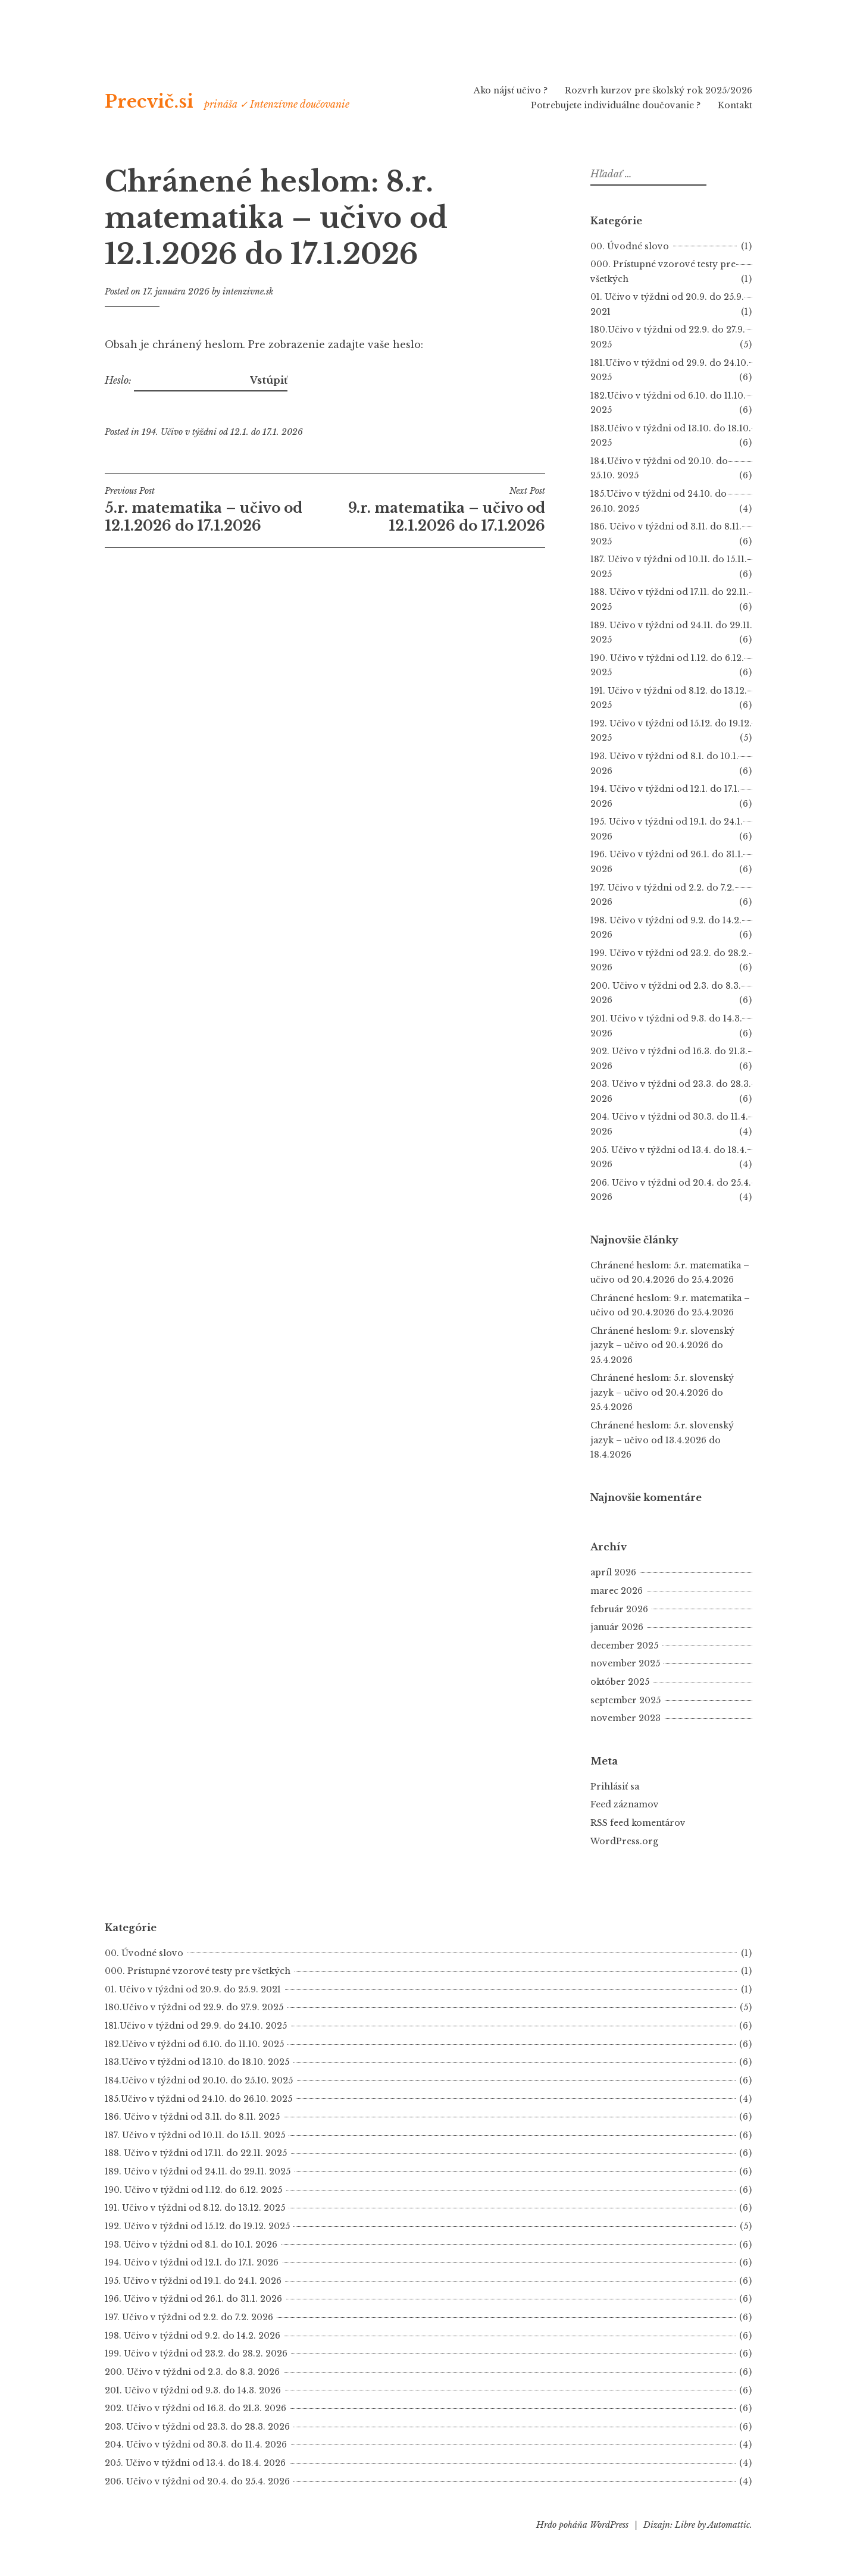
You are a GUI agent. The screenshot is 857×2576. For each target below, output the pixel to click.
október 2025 (619, 1681)
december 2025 (624, 1645)
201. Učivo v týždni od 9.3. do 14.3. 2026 (193, 2390)
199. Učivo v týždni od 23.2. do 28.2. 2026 (196, 2353)
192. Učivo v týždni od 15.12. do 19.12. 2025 (197, 2226)
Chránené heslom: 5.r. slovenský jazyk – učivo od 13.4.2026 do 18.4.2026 (662, 1440)
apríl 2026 (613, 1572)
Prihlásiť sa (614, 1786)
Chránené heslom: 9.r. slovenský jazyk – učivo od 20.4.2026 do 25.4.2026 (662, 1345)
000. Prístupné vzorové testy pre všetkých (197, 1971)
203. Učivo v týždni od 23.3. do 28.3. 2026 (197, 2426)
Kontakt (735, 105)
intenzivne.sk (248, 291)
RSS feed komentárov (638, 1822)
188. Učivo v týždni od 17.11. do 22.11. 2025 (196, 2153)
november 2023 (625, 1718)
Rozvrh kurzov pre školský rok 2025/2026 (658, 90)
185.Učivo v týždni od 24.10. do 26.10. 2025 (198, 2099)
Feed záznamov (624, 1804)
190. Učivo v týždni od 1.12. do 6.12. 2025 (193, 2190)
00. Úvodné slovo (629, 246)
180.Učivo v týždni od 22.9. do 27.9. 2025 (194, 2007)
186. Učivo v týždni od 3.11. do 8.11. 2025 (192, 2116)
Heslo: (176, 380)
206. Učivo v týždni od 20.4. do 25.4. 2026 (197, 2481)
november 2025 (625, 1663)
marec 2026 (616, 1590)
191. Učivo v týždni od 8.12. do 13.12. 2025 (195, 2207)
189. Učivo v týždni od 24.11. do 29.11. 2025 (197, 2171)
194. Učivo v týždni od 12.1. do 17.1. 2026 (222, 432)
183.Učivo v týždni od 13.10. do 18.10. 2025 (197, 2062)
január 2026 (616, 1627)
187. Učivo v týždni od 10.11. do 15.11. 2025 (195, 2135)
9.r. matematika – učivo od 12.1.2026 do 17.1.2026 (435, 509)
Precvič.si (149, 101)
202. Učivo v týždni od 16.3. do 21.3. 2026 (195, 2408)
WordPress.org (624, 1841)
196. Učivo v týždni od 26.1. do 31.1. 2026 (193, 2298)
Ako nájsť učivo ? (511, 90)
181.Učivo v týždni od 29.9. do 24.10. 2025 (196, 2025)
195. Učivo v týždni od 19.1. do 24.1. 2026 (193, 2281)
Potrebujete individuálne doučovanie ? (615, 105)
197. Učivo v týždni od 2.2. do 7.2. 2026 (189, 2317)
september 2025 (625, 1700)
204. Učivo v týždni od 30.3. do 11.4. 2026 (196, 2444)
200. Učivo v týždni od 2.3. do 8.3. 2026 (192, 2372)
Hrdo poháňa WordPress (582, 2524)
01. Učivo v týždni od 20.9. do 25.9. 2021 (193, 1989)
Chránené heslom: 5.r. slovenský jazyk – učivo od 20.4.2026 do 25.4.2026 (662, 1392)
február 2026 (619, 1609)
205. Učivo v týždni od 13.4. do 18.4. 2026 (195, 2463)
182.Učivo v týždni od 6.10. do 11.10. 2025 (194, 2044)
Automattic (729, 2524)
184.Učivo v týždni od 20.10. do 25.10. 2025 (199, 2080)
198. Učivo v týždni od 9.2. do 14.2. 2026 (192, 2335)
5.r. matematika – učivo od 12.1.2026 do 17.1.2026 (215, 509)
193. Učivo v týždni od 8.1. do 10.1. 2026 (191, 2244)
